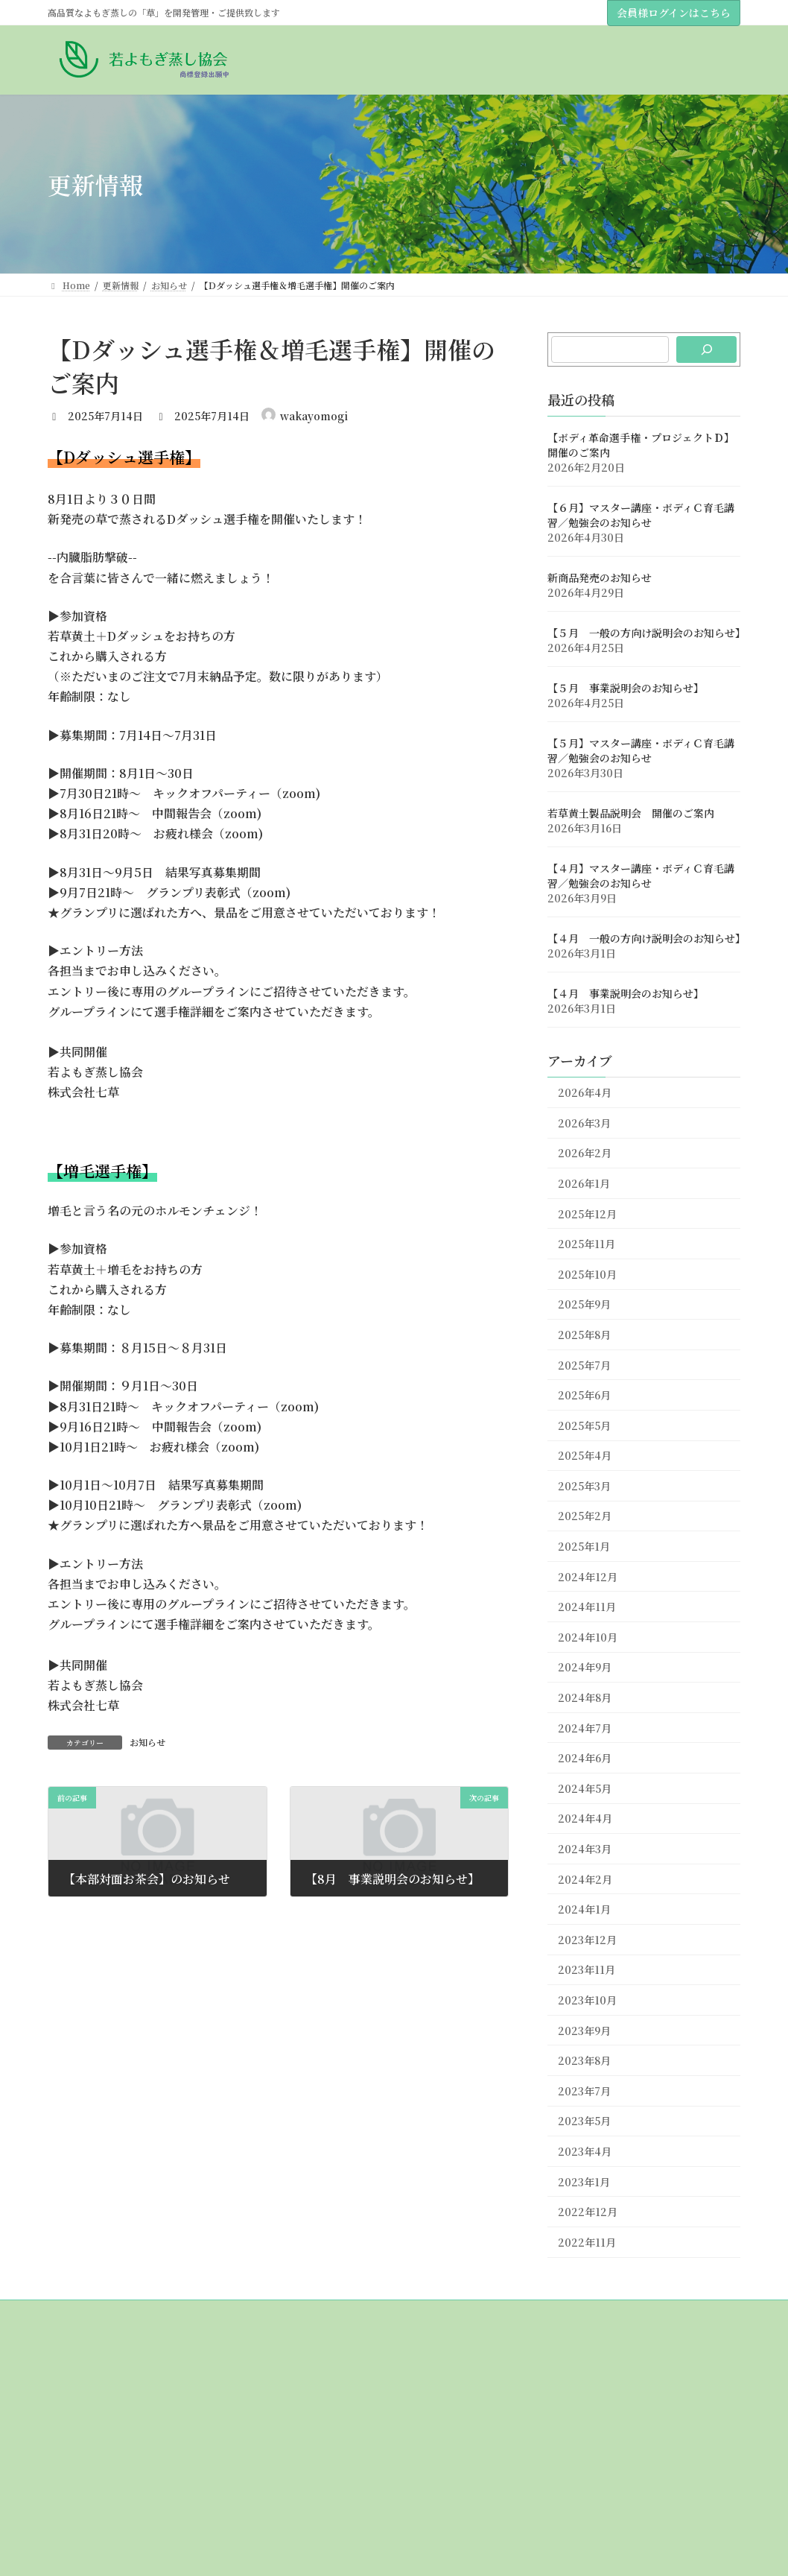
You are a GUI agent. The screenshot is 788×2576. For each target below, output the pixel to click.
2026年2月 (584, 1153)
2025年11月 (586, 1244)
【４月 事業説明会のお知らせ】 (625, 994)
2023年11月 (586, 1970)
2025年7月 (584, 1365)
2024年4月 (585, 1818)
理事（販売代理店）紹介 (115, 2423)
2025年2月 (584, 1516)
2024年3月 (584, 1848)
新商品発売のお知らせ (599, 578)
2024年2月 (585, 1879)
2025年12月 (587, 1213)
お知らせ (147, 1741)
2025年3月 (584, 1485)
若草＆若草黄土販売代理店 (119, 2449)
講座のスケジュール (106, 2502)
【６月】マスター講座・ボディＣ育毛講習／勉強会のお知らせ (640, 516)
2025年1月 (584, 1546)
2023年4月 (584, 2151)
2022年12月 (587, 2212)
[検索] (706, 349)
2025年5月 (584, 1425)
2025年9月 (584, 1304)
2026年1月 (584, 1183)
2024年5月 (584, 1788)
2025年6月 (584, 1394)
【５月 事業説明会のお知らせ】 (625, 688)
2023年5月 (584, 2121)
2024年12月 (587, 1576)
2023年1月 (584, 2181)
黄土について (83, 2553)
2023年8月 (584, 2061)
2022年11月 (587, 2242)
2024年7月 (584, 1728)
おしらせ (74, 2475)
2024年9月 (584, 1667)
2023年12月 (587, 1939)
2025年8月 (584, 1334)
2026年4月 (584, 1093)
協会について (83, 2397)
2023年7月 (584, 2090)
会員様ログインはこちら (674, 12)
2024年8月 (584, 1697)
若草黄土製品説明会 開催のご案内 (630, 813)
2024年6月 (584, 1758)
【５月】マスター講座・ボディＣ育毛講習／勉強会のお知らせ (640, 751)
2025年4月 (584, 1456)
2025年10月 (587, 1274)
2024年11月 (587, 1607)
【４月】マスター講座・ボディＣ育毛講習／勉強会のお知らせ (640, 876)
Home (70, 2372)
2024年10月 (587, 1637)
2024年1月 (584, 1909)
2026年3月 (584, 1122)
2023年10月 (587, 2000)
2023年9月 (584, 2030)
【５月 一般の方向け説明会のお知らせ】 (646, 633)
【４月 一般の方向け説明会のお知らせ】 (646, 938)
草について (79, 2527)
